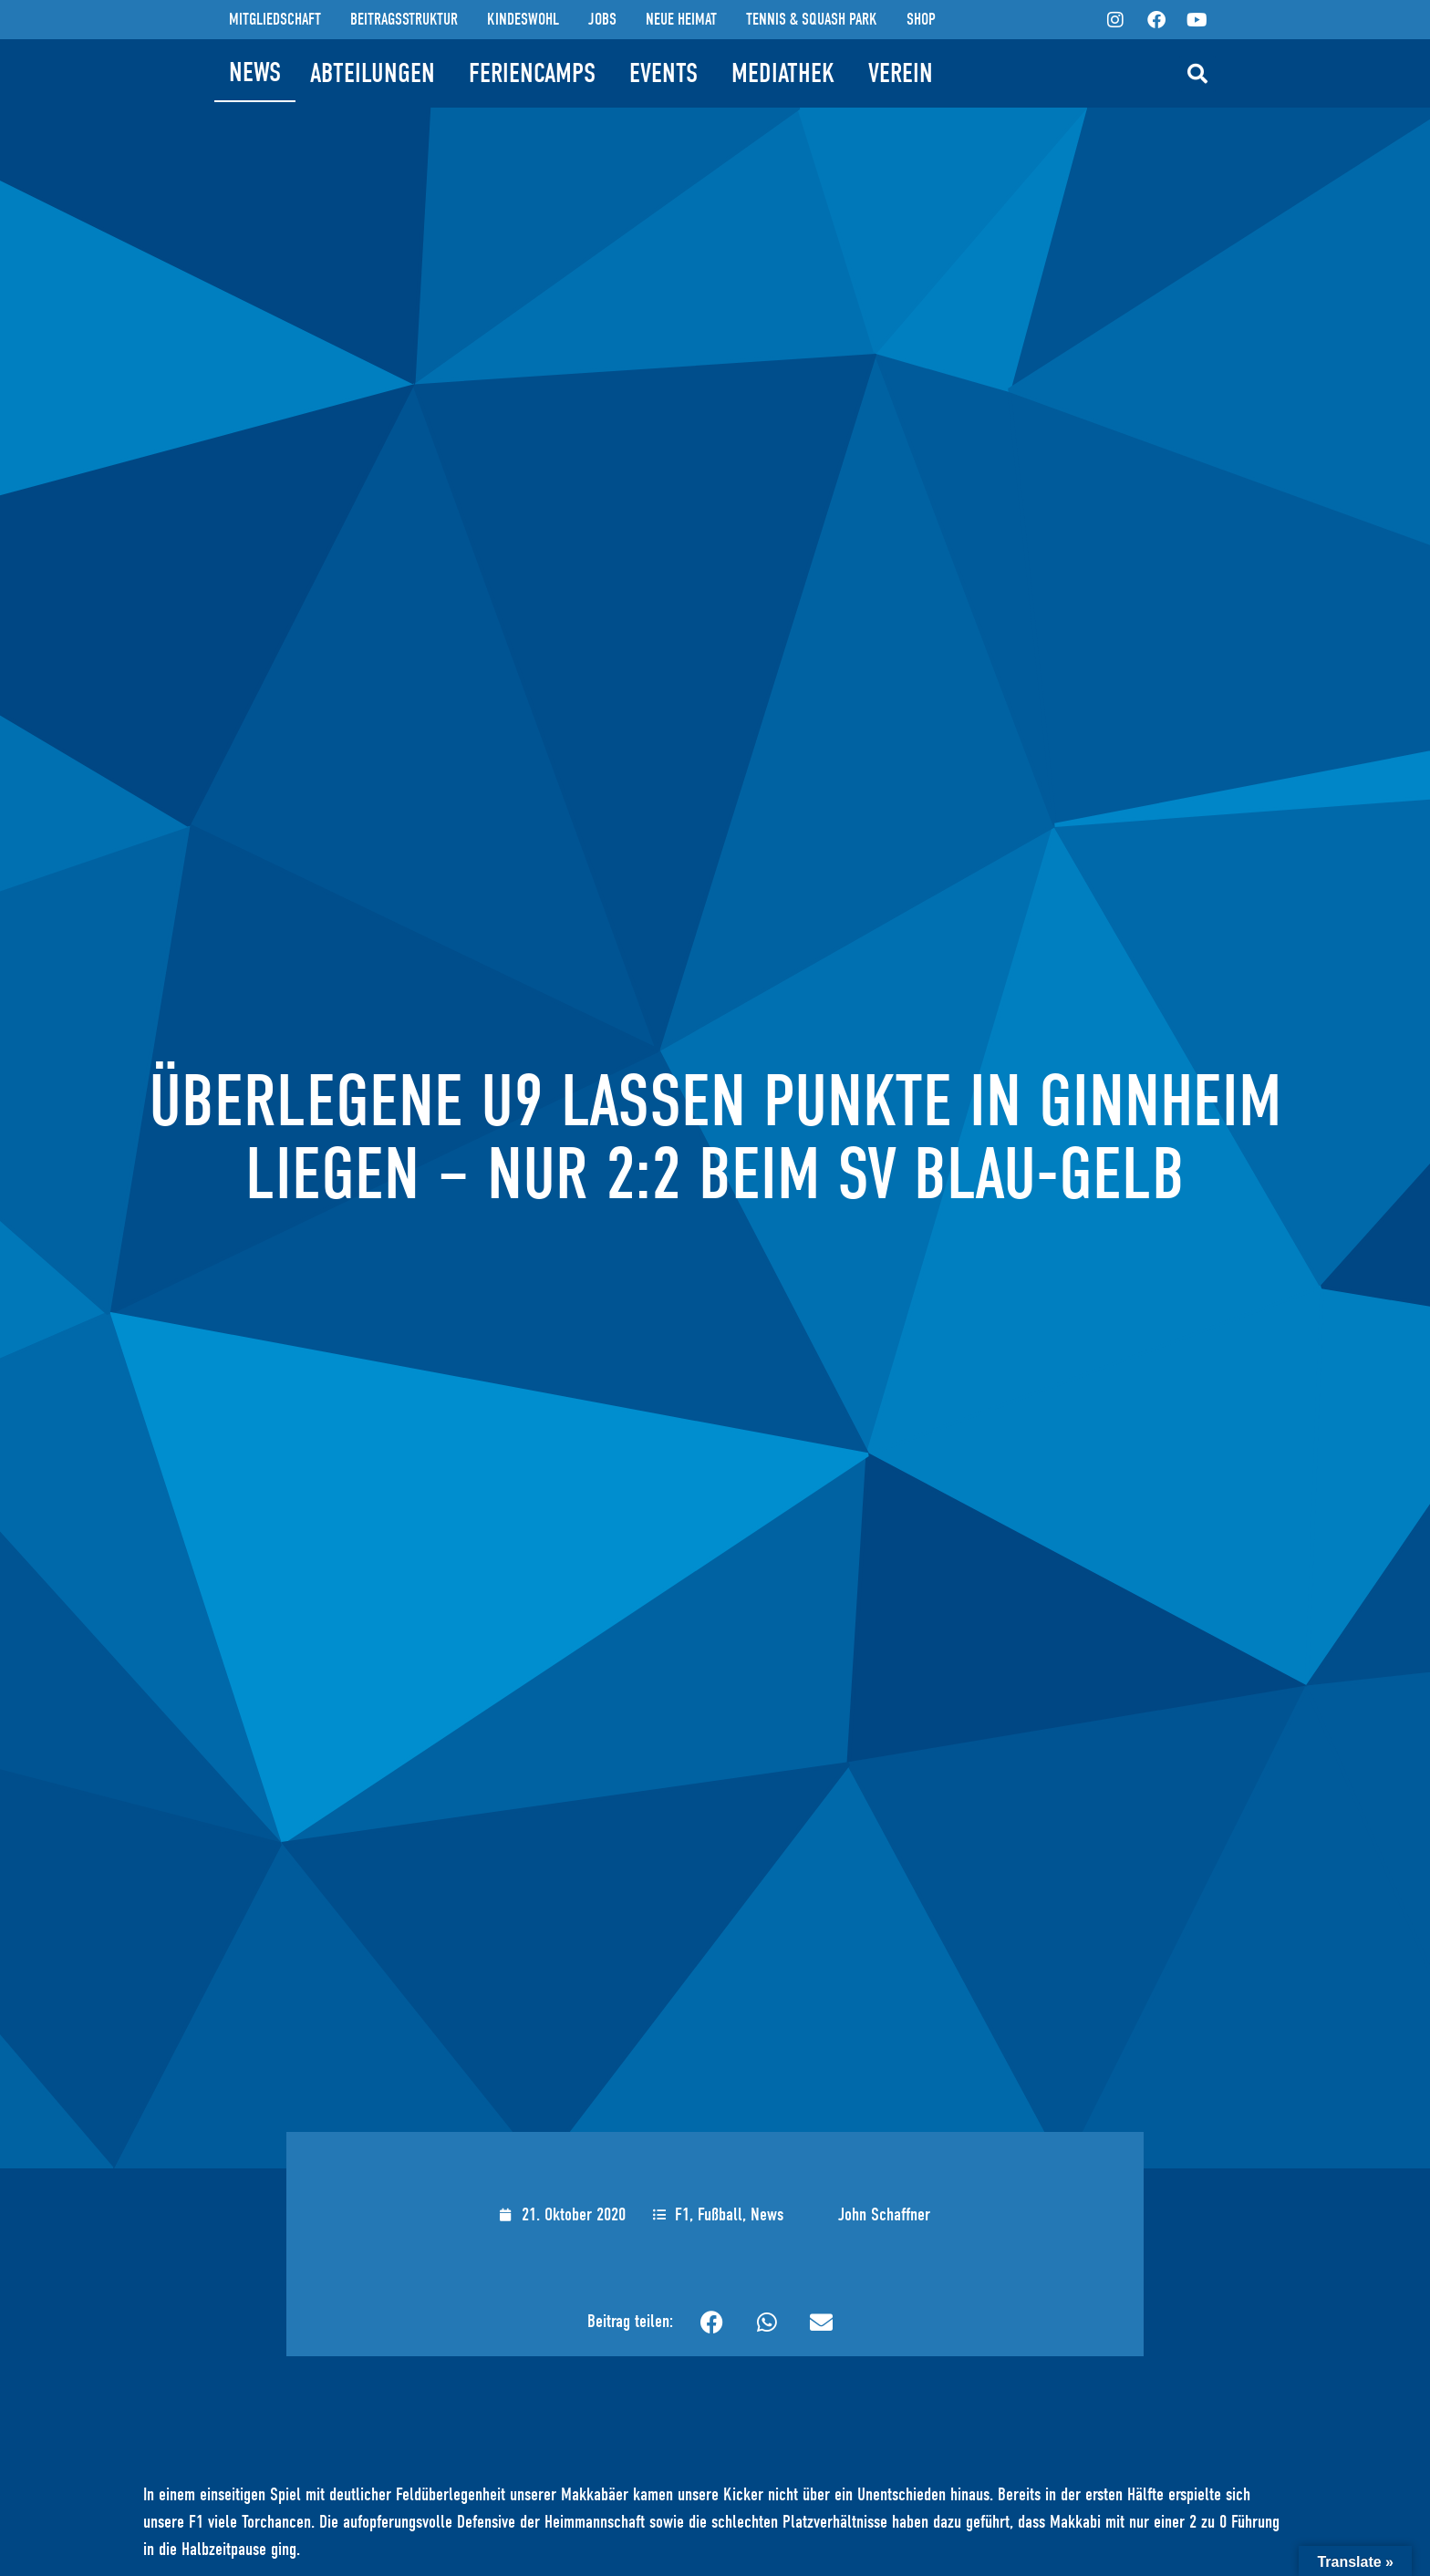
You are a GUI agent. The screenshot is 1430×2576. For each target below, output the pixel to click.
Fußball (720, 2214)
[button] (1197, 74)
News (767, 2214)
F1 (682, 2214)
